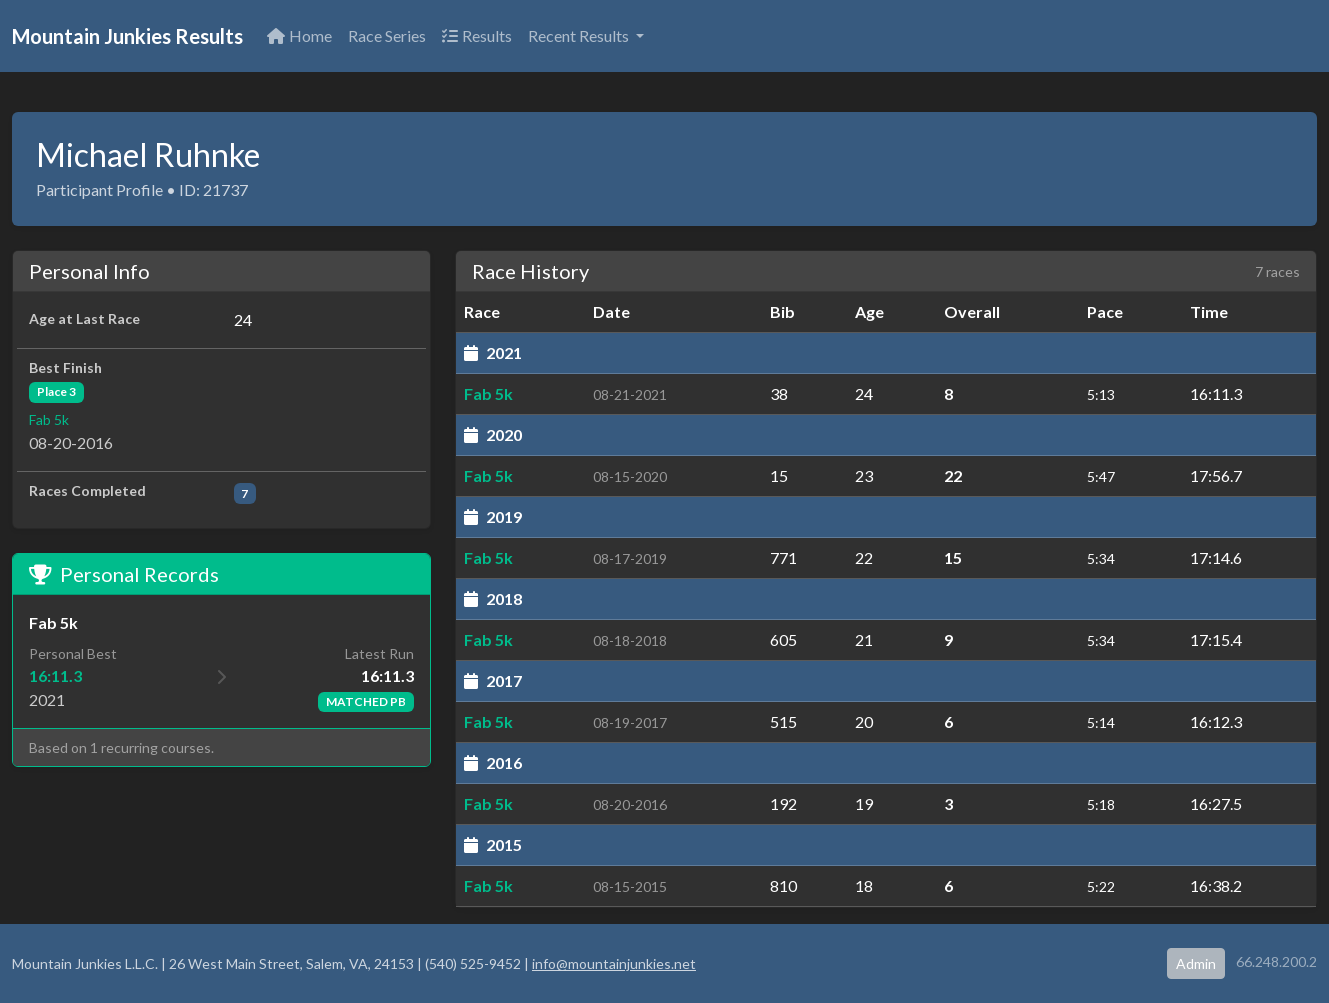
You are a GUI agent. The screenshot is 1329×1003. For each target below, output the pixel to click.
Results (477, 35)
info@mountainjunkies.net (614, 963)
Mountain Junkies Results (127, 36)
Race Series (387, 35)
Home (299, 35)
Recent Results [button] (580, 35)
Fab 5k (49, 419)
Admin (1196, 963)
